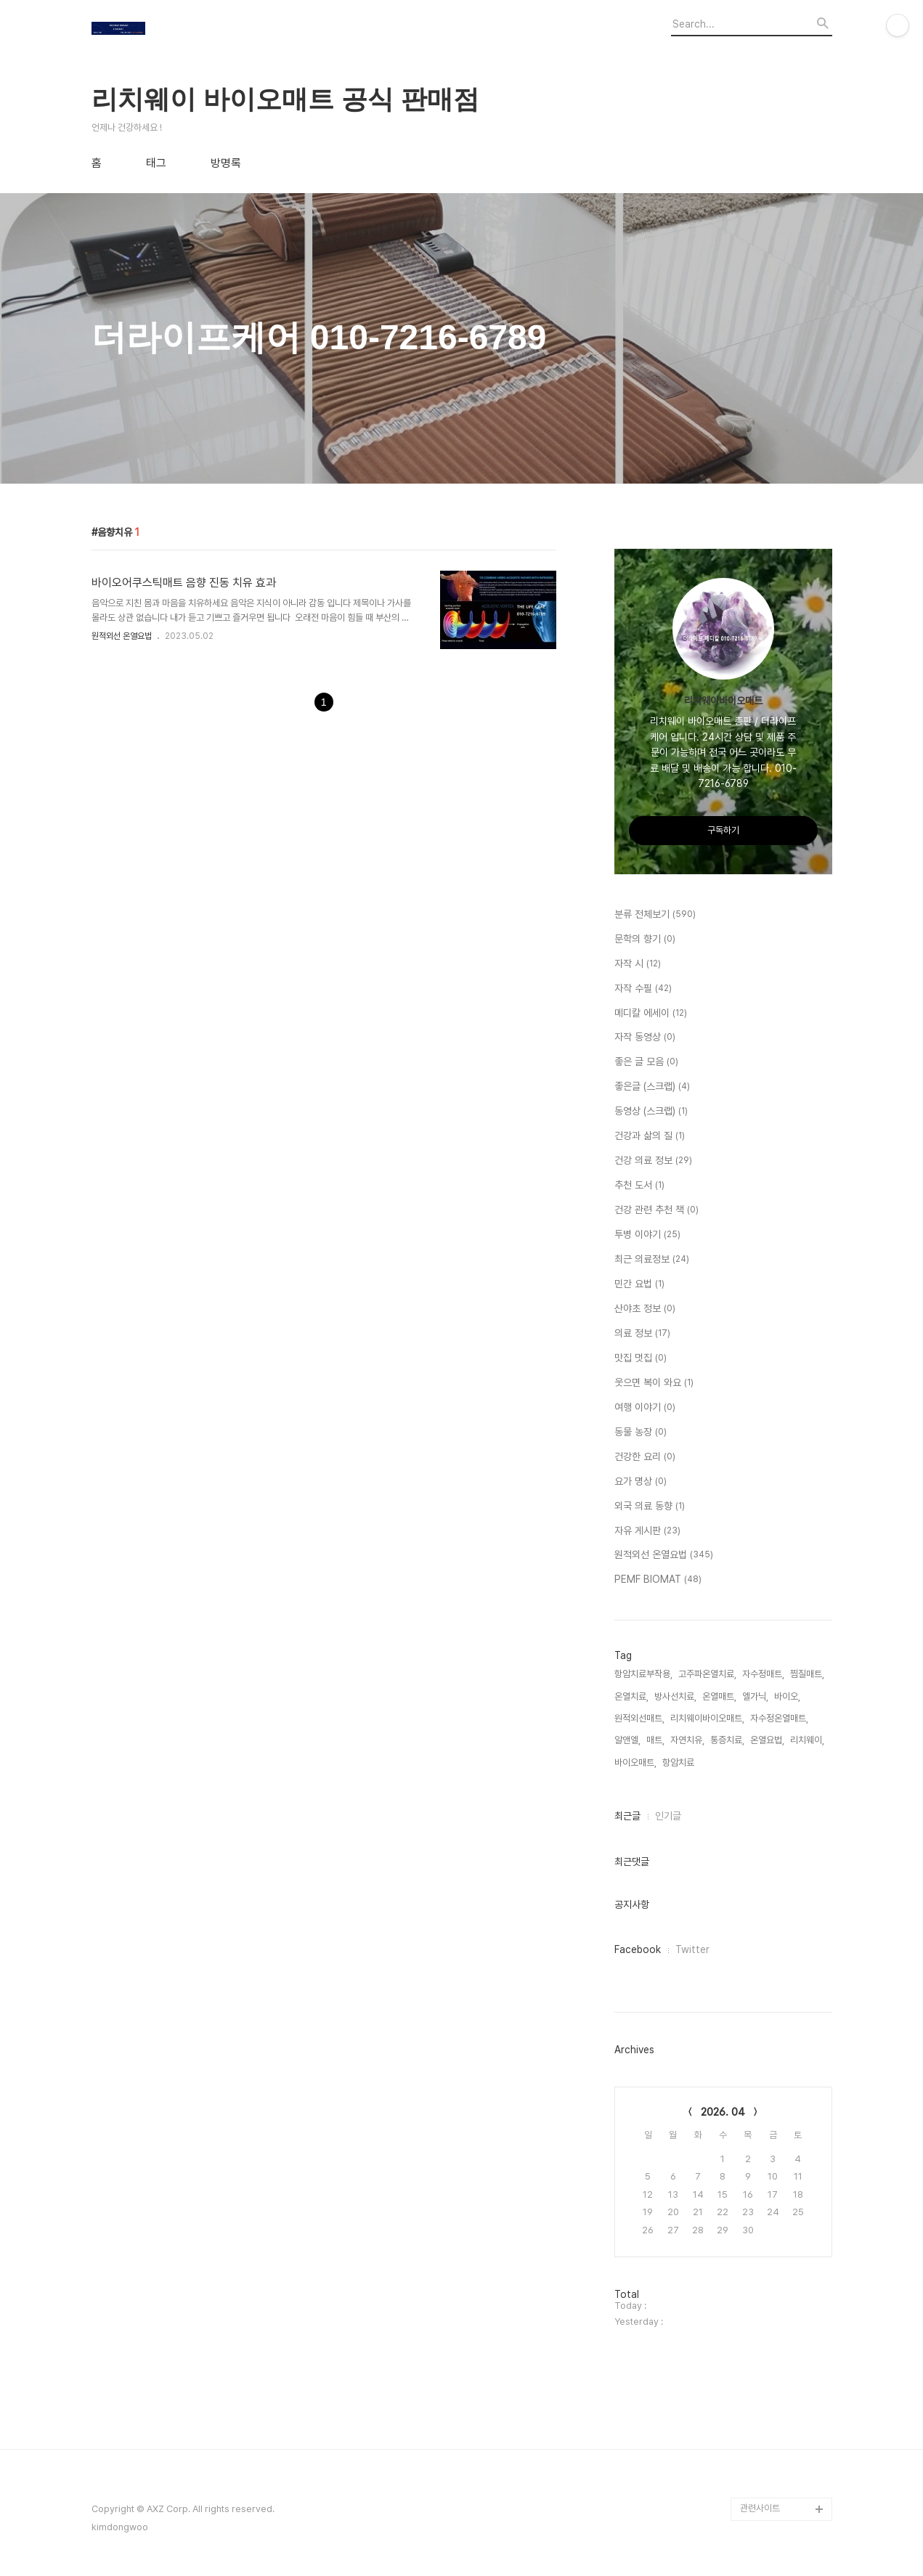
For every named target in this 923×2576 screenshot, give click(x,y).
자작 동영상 (644, 1037)
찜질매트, (807, 1673)
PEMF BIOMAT (658, 1580)
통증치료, (727, 1740)
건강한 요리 (644, 1457)
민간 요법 (639, 1284)
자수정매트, (763, 1673)
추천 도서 (639, 1185)
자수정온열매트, (779, 1718)
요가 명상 (640, 1482)
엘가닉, (755, 1696)
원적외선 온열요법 (122, 636)
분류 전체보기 (655, 915)
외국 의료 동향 (649, 1506)
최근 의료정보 (651, 1259)
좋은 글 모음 (646, 1062)
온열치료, (631, 1696)
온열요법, (767, 1740)
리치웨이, (807, 1740)
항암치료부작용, (643, 1673)
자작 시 (637, 964)
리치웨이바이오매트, (707, 1718)
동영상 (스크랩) (651, 1111)
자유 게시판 (647, 1531)
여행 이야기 (644, 1408)
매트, (655, 1740)
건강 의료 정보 (653, 1161)
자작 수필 (643, 989)
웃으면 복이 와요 (654, 1383)
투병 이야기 (647, 1235)
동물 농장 (640, 1432)
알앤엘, (627, 1740)
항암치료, (679, 1762)
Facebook (637, 1949)
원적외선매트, (639, 1718)
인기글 (668, 1816)
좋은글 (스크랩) (652, 1087)
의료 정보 (642, 1333)
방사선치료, (675, 1696)
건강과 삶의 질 (649, 1136)
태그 (156, 163)
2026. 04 (723, 2112)
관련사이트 (760, 2508)
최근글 (627, 1816)
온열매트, (719, 1696)
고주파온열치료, (707, 1673)
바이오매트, (635, 1762)
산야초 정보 (644, 1309)
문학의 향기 (644, 939)
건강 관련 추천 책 (656, 1210)
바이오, (787, 1696)
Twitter (692, 1949)
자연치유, (687, 1740)
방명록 (226, 163)
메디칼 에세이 (650, 1013)
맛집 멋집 (640, 1358)
